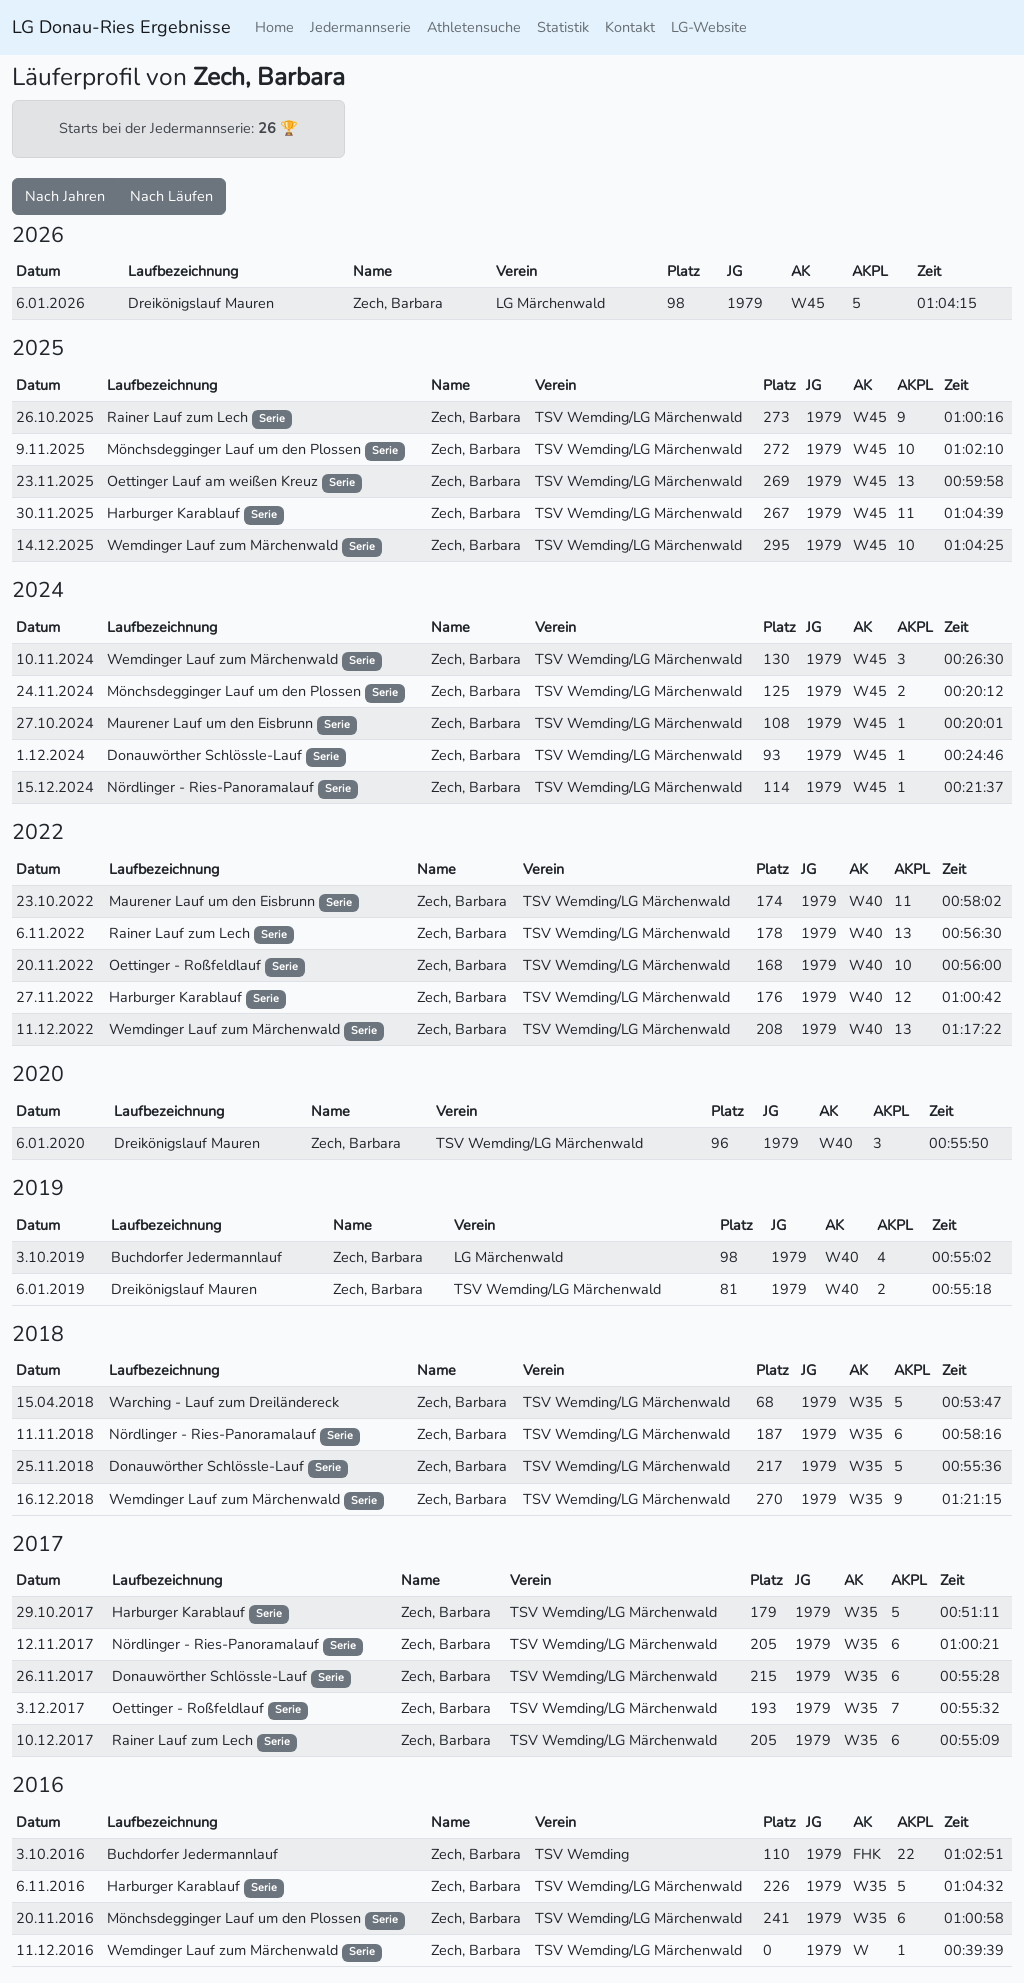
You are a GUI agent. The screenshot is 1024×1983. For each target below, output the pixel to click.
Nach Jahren (65, 196)
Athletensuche (474, 27)
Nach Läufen (171, 196)
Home (274, 27)
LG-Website (709, 27)
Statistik (563, 27)
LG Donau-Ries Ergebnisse (121, 27)
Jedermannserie (360, 27)
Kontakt (630, 27)
